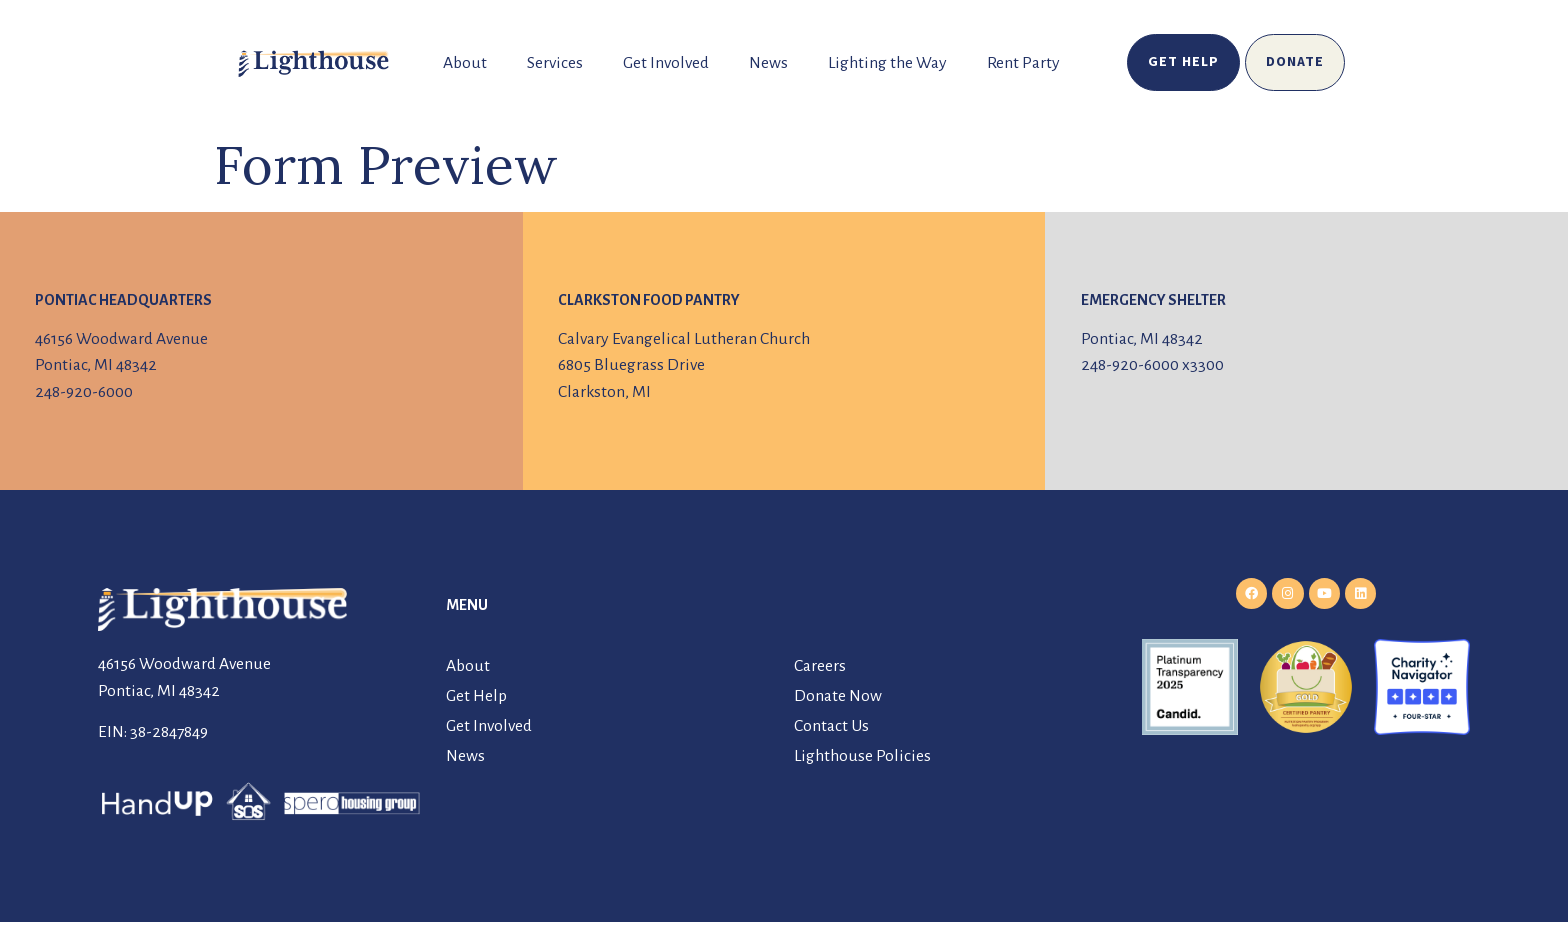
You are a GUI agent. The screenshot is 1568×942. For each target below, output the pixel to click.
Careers (820, 666)
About (465, 63)
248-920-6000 (84, 392)
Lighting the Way (887, 63)
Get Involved (666, 63)
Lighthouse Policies (862, 756)
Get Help (476, 696)
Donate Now (838, 696)
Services (555, 63)
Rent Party (1023, 63)
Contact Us (831, 726)
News (768, 63)
